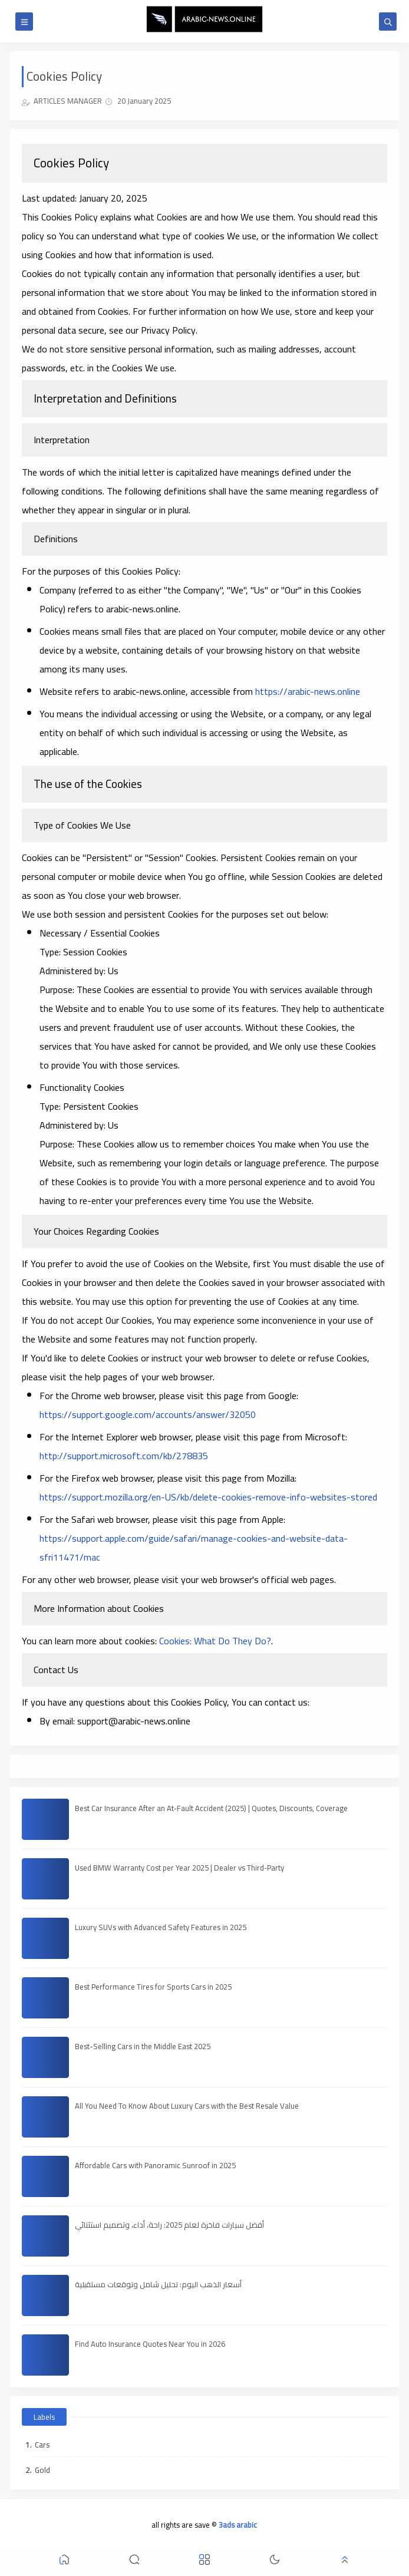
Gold (42, 2470)
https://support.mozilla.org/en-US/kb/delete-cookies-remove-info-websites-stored (208, 1497)
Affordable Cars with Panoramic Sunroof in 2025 (155, 2165)
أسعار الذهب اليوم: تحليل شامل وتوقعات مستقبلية (158, 2284)
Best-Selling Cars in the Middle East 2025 (142, 2046)
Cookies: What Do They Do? (215, 1641)
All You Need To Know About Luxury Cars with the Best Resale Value (187, 2106)
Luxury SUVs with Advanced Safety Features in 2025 (160, 1927)
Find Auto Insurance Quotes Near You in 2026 (150, 2344)
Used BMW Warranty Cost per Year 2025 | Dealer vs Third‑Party (179, 1868)
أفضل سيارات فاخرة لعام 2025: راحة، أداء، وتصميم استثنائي (169, 2225)
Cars (42, 2445)
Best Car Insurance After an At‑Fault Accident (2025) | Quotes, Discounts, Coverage (211, 1808)
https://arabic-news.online (307, 691)
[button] (64, 2562)
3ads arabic (238, 2525)
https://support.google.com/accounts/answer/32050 (147, 1414)
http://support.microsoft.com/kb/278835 (123, 1456)
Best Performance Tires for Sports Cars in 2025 (153, 1987)
